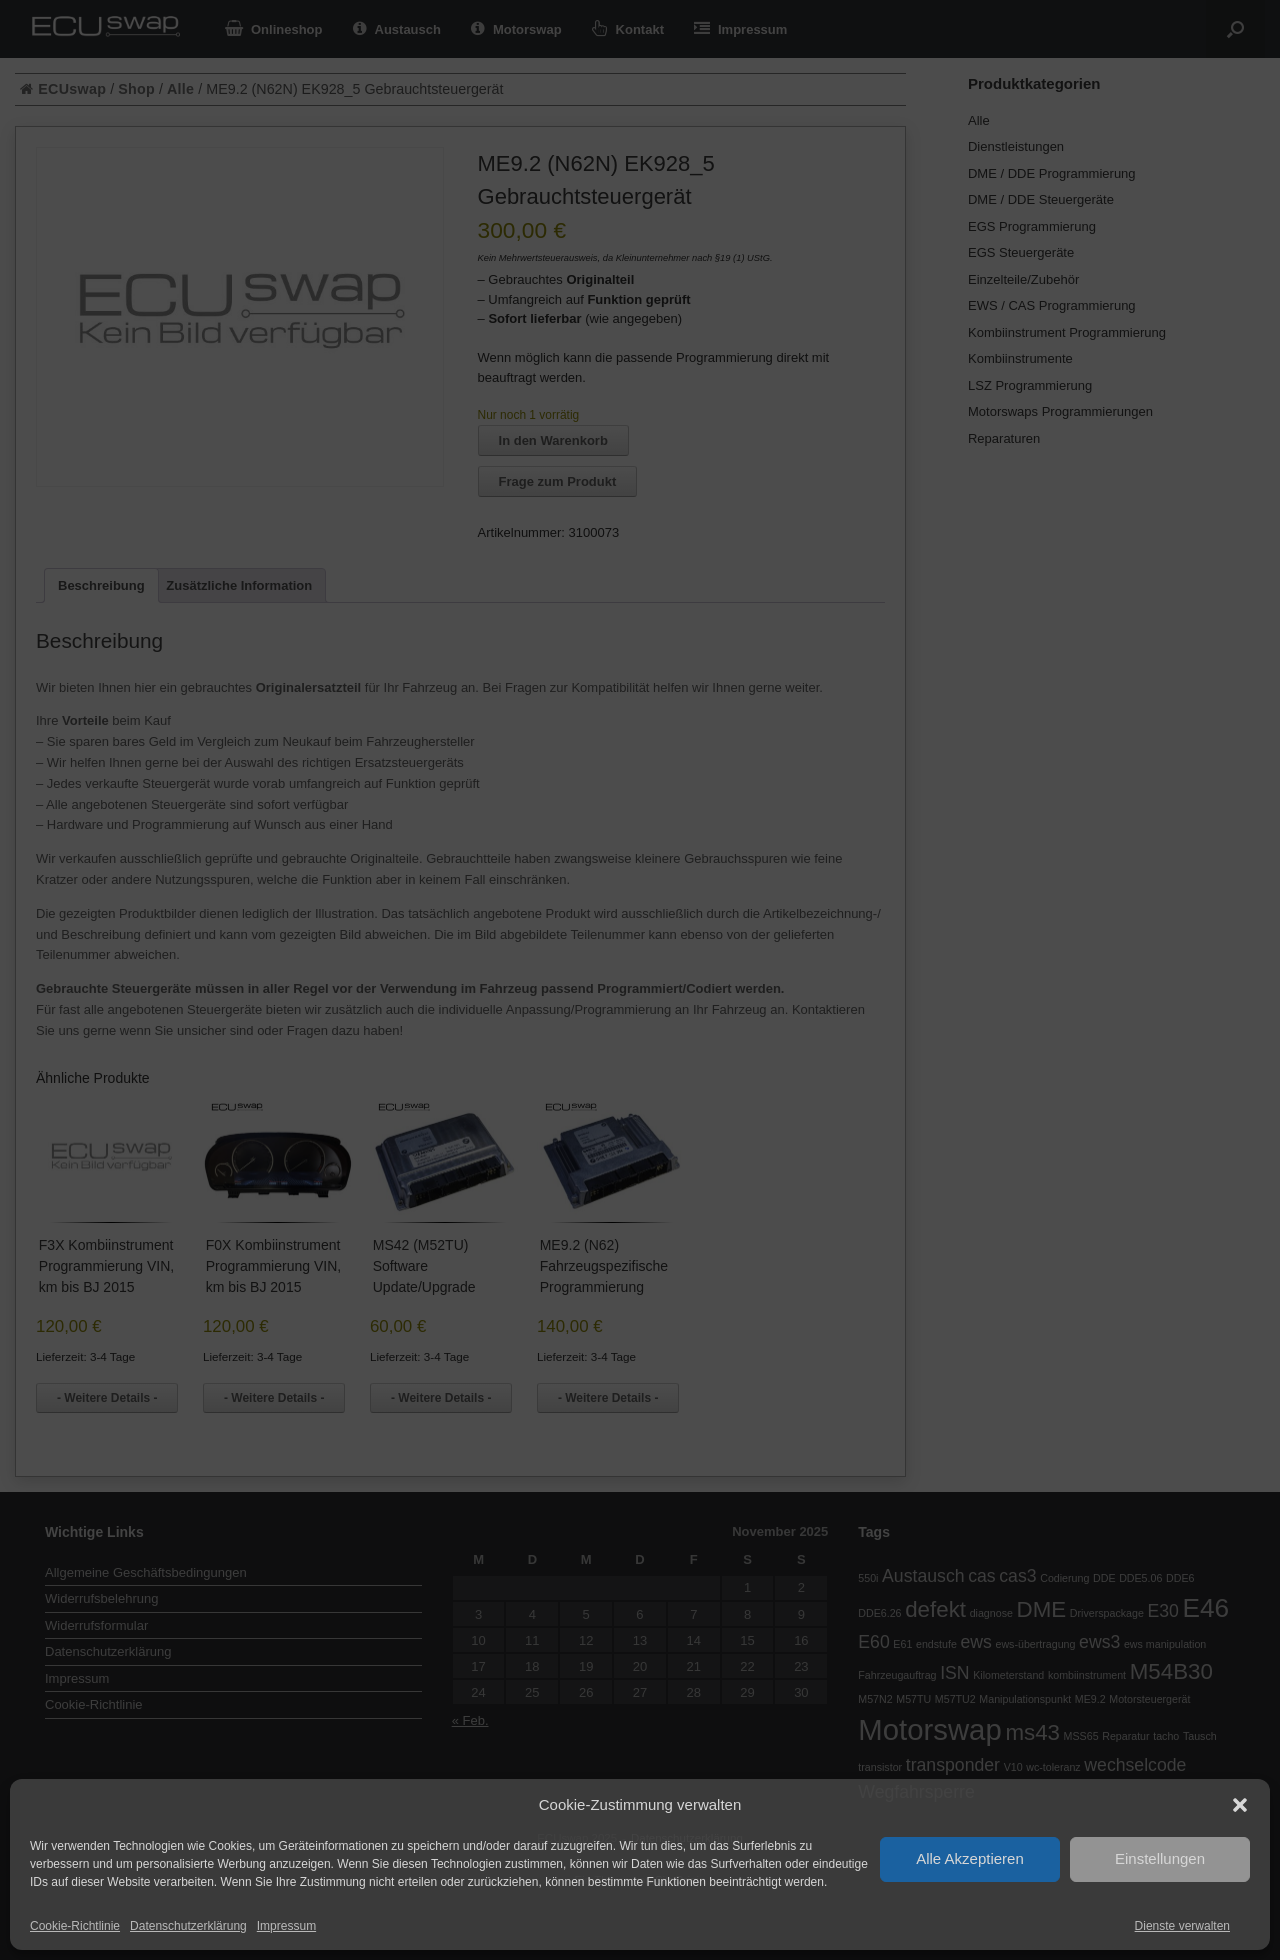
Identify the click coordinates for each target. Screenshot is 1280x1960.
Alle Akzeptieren (970, 1858)
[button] (1240, 1805)
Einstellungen (1160, 1858)
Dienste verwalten (1182, 1926)
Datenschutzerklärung (188, 1926)
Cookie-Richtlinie (75, 1926)
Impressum (286, 1926)
